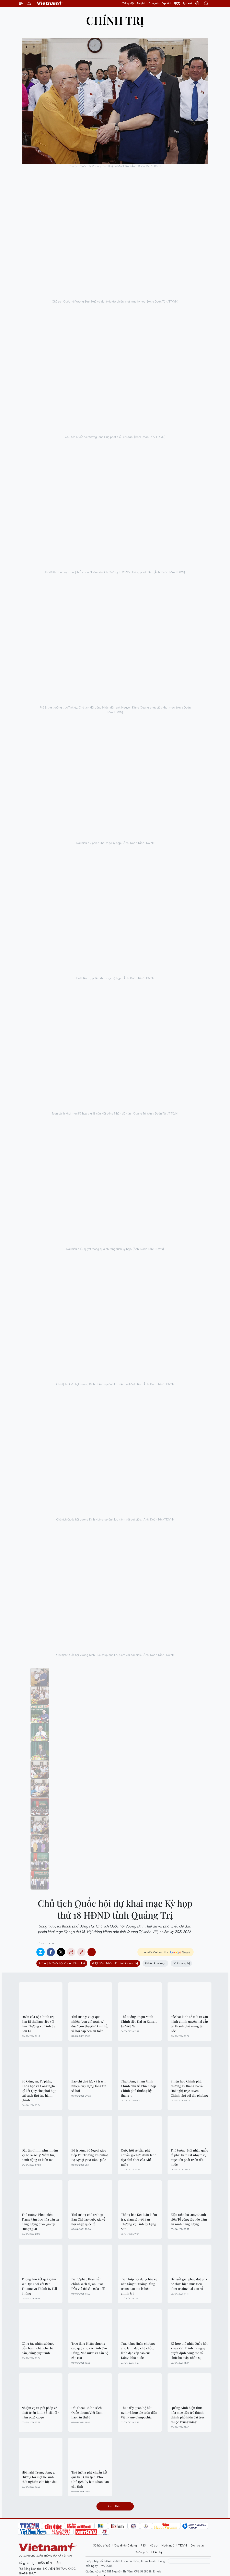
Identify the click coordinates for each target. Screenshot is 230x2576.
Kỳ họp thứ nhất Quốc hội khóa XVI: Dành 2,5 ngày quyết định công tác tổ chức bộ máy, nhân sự (189, 2350)
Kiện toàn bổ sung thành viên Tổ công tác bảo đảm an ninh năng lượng (189, 2219)
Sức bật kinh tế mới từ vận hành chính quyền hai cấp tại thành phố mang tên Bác (189, 2024)
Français (153, 3)
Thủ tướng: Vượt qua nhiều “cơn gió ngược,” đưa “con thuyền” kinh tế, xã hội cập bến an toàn (89, 2024)
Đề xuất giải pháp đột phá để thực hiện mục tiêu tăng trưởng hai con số (189, 2284)
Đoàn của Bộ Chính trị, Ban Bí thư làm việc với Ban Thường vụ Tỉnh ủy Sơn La (38, 2024)
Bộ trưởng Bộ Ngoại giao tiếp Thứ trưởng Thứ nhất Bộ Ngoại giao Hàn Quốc (89, 2155)
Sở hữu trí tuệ (101, 2545)
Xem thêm (115, 2506)
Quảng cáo (142, 2552)
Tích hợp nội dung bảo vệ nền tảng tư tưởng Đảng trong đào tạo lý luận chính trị (139, 2286)
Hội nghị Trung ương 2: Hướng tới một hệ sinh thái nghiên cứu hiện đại (39, 2477)
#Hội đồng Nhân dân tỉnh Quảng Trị (115, 1963)
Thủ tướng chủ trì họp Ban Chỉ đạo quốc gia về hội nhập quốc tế (88, 2219)
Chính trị (115, 20)
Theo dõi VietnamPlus (154, 1952)
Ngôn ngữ (167, 2545)
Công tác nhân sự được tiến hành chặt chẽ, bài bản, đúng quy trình (38, 2348)
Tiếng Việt (128, 3)
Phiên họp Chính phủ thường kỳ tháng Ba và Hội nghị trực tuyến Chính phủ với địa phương (189, 2088)
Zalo (40, 1952)
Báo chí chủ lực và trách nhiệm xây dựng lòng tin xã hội (88, 2086)
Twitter (61, 1952)
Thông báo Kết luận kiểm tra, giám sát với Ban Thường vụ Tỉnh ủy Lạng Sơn (139, 2221)
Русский (187, 3)
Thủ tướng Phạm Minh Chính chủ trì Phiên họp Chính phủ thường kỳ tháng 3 (138, 2088)
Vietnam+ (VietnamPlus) (50, 3)
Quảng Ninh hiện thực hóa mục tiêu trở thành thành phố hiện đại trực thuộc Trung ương (188, 2415)
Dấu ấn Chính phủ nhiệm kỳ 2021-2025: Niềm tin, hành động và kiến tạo (40, 2155)
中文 (177, 3)
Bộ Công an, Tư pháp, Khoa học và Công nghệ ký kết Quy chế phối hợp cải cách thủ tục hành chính (39, 2090)
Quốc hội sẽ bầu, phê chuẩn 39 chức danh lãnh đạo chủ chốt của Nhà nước (138, 2157)
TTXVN (182, 2545)
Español (166, 3)
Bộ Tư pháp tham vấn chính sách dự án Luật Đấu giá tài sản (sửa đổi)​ (88, 2284)
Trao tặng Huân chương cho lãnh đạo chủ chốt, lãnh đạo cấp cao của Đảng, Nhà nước (138, 2350)
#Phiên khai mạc (155, 1963)
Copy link (81, 1952)
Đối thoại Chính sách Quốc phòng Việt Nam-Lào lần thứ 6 (87, 2412)
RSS (143, 2545)
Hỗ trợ (153, 2545)
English (141, 3)
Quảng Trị (181, 1963)
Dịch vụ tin (197, 2545)
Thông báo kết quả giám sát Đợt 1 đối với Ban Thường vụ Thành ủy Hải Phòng (39, 2286)
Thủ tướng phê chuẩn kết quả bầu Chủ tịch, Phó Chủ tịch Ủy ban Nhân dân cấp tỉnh (90, 2479)
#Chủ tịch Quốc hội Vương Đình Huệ (62, 1963)
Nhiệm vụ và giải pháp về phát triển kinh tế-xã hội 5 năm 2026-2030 (40, 2412)
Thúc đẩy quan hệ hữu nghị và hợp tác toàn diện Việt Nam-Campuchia (139, 2412)
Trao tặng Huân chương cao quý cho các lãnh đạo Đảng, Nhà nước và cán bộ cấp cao (89, 2350)
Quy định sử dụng (125, 2545)
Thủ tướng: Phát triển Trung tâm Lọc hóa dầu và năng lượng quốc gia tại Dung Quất (40, 2221)
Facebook (51, 1952)
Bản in (71, 1952)
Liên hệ (157, 2552)
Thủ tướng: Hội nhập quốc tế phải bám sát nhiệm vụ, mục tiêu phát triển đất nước (189, 2157)
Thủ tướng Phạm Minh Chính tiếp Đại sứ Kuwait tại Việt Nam (139, 2021)
